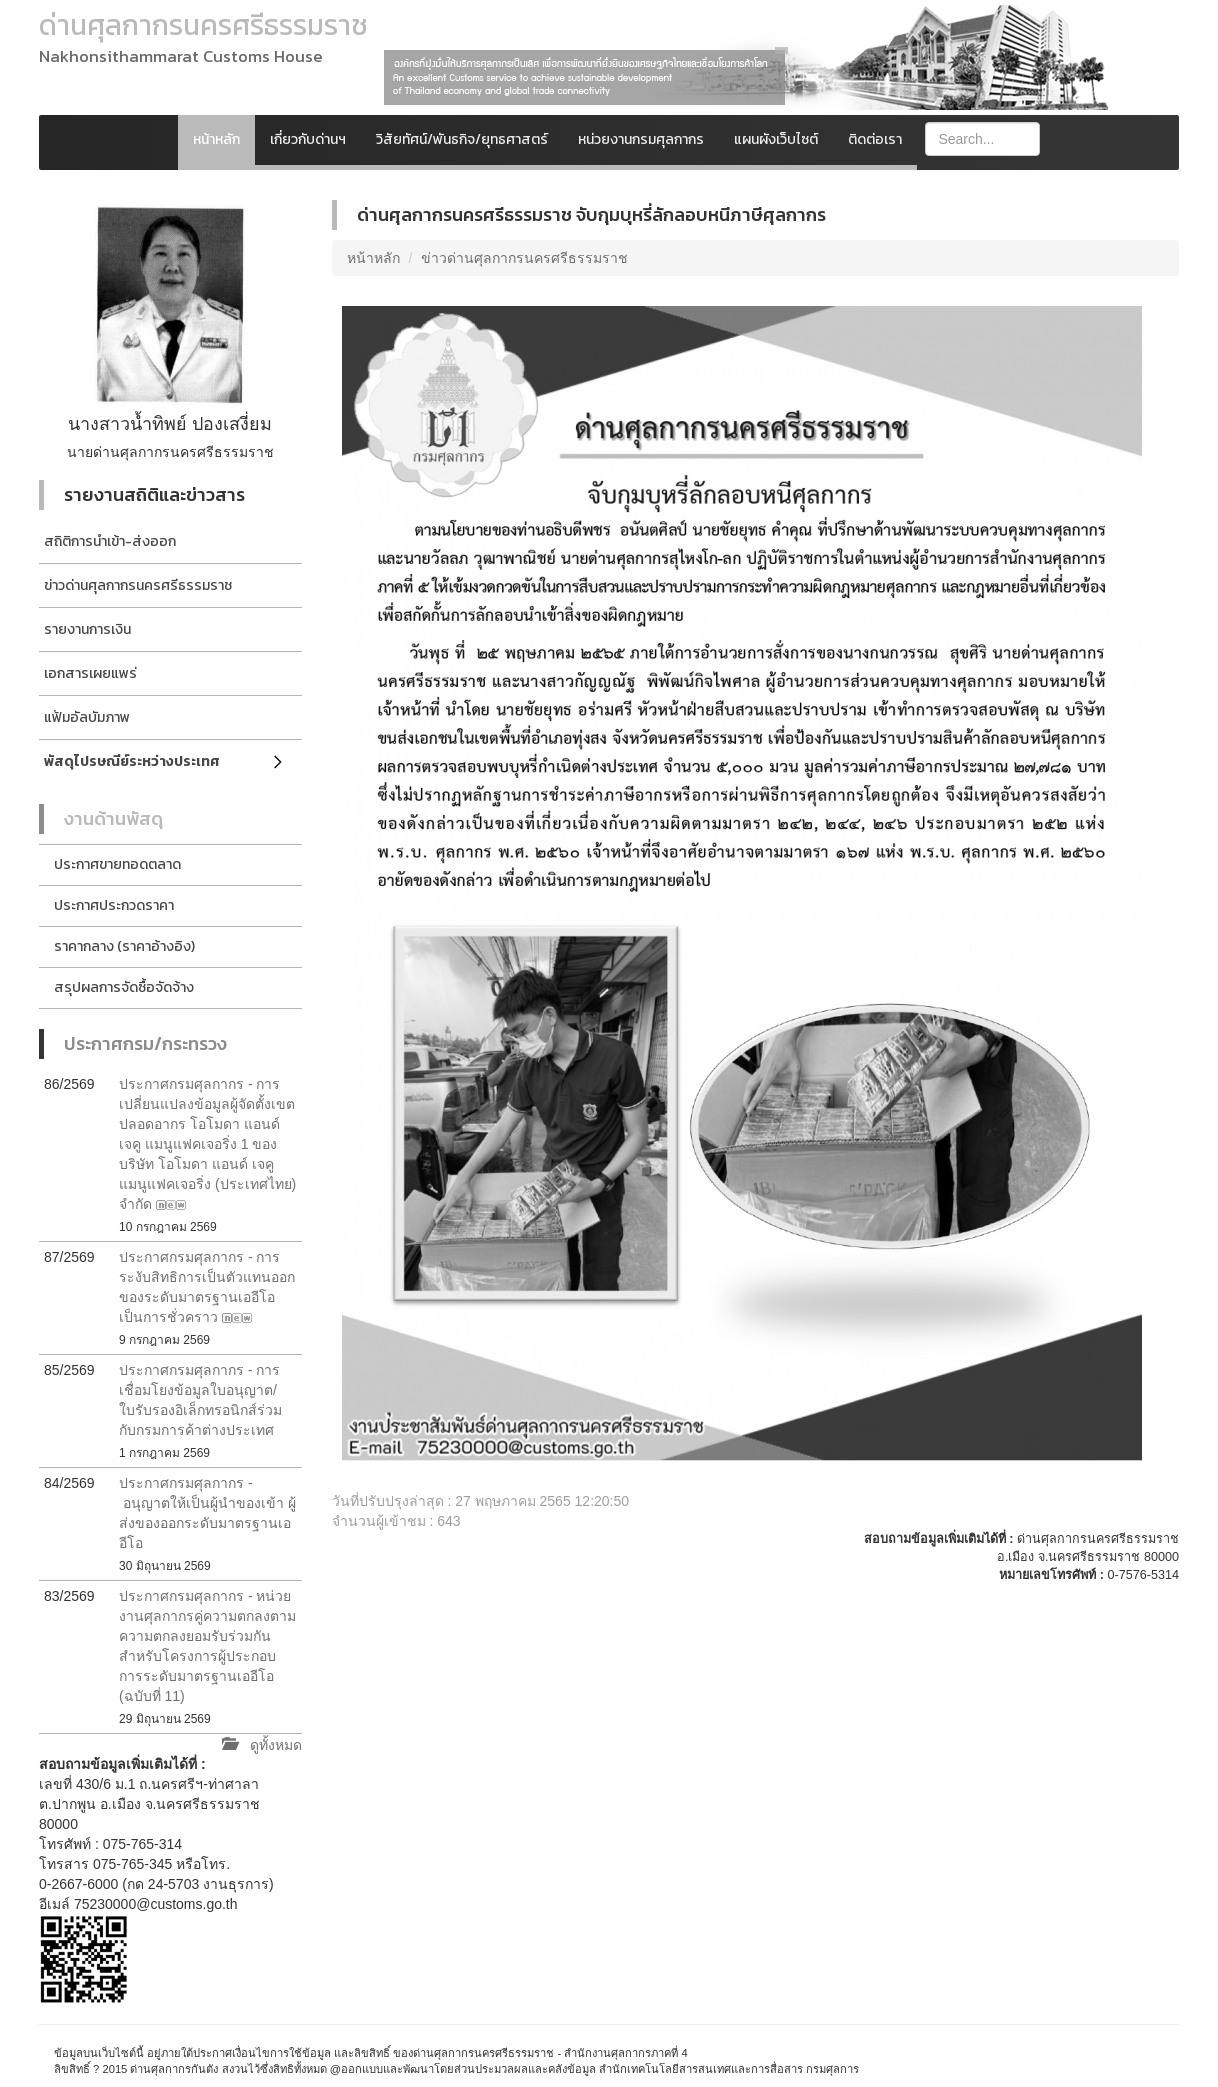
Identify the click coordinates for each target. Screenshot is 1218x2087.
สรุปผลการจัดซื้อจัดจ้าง (124, 987)
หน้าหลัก (216, 139)
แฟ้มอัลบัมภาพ (87, 717)
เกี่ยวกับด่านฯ (308, 139)
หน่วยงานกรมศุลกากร (641, 139)
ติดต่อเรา (875, 139)
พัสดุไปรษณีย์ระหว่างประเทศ (132, 761)
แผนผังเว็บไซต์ (776, 139)
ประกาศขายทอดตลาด (117, 864)
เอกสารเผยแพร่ (90, 673)
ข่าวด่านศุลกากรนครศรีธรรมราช (138, 585)
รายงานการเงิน (87, 629)
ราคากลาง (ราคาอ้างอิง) (124, 946)
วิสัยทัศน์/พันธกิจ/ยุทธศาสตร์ (462, 139)
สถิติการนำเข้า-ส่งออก (110, 541)
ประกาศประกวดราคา (114, 905)
